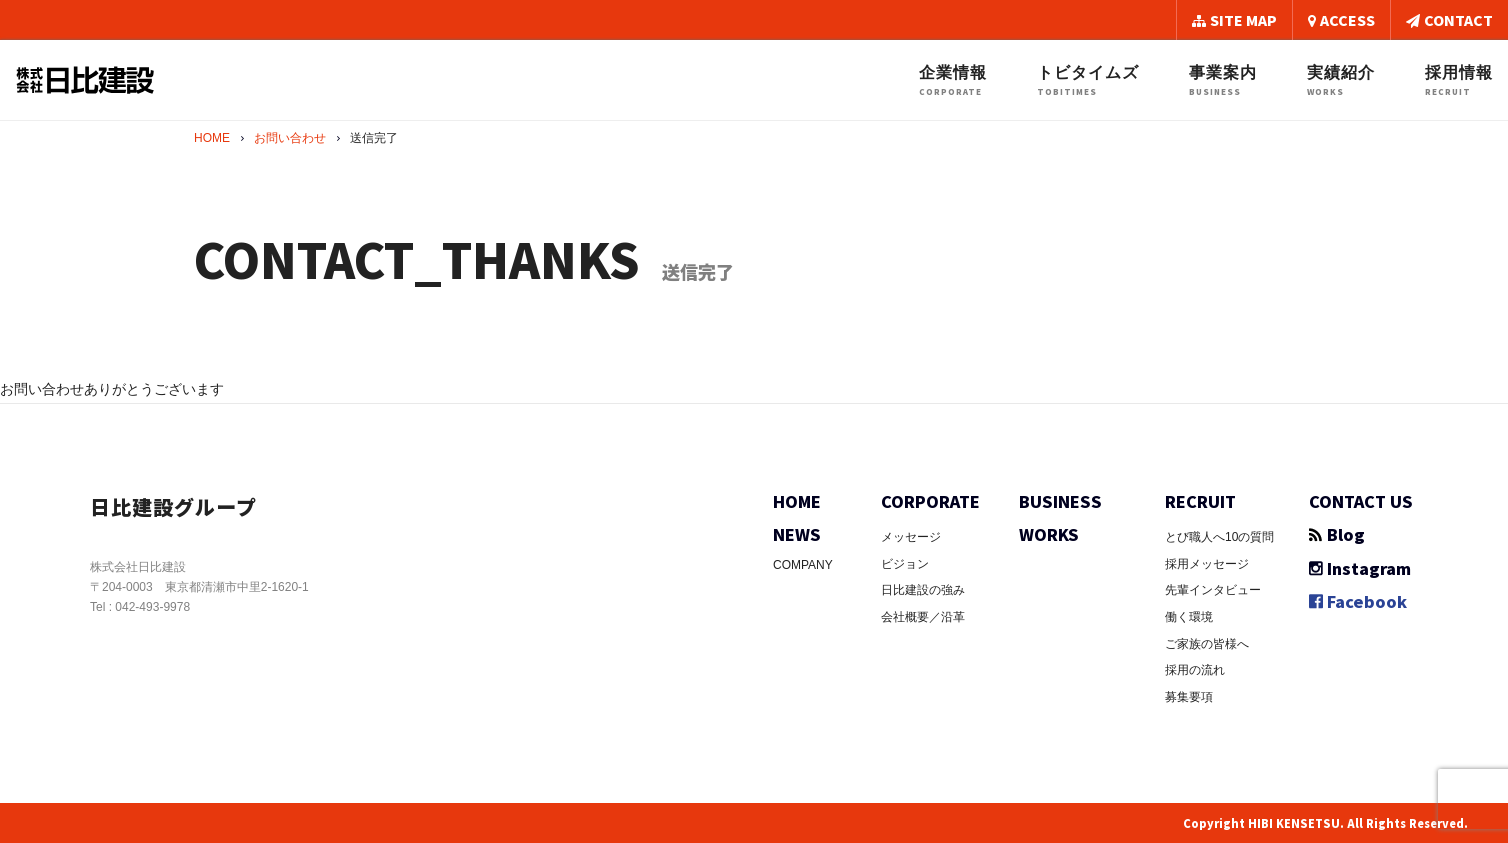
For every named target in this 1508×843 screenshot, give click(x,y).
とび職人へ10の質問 (1219, 537)
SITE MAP (1234, 20)
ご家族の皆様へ (1207, 644)
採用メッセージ (1207, 564)
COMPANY (803, 565)
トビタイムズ (1088, 80)
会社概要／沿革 (923, 617)
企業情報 (953, 80)
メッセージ (911, 537)
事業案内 (1223, 80)
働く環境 (1189, 617)
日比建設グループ (181, 505)
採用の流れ (1195, 670)
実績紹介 (1341, 80)
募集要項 (1189, 697)
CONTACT (1449, 20)
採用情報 (1459, 80)
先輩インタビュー (1213, 590)
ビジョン (905, 564)
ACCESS (1341, 20)
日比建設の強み (923, 590)
